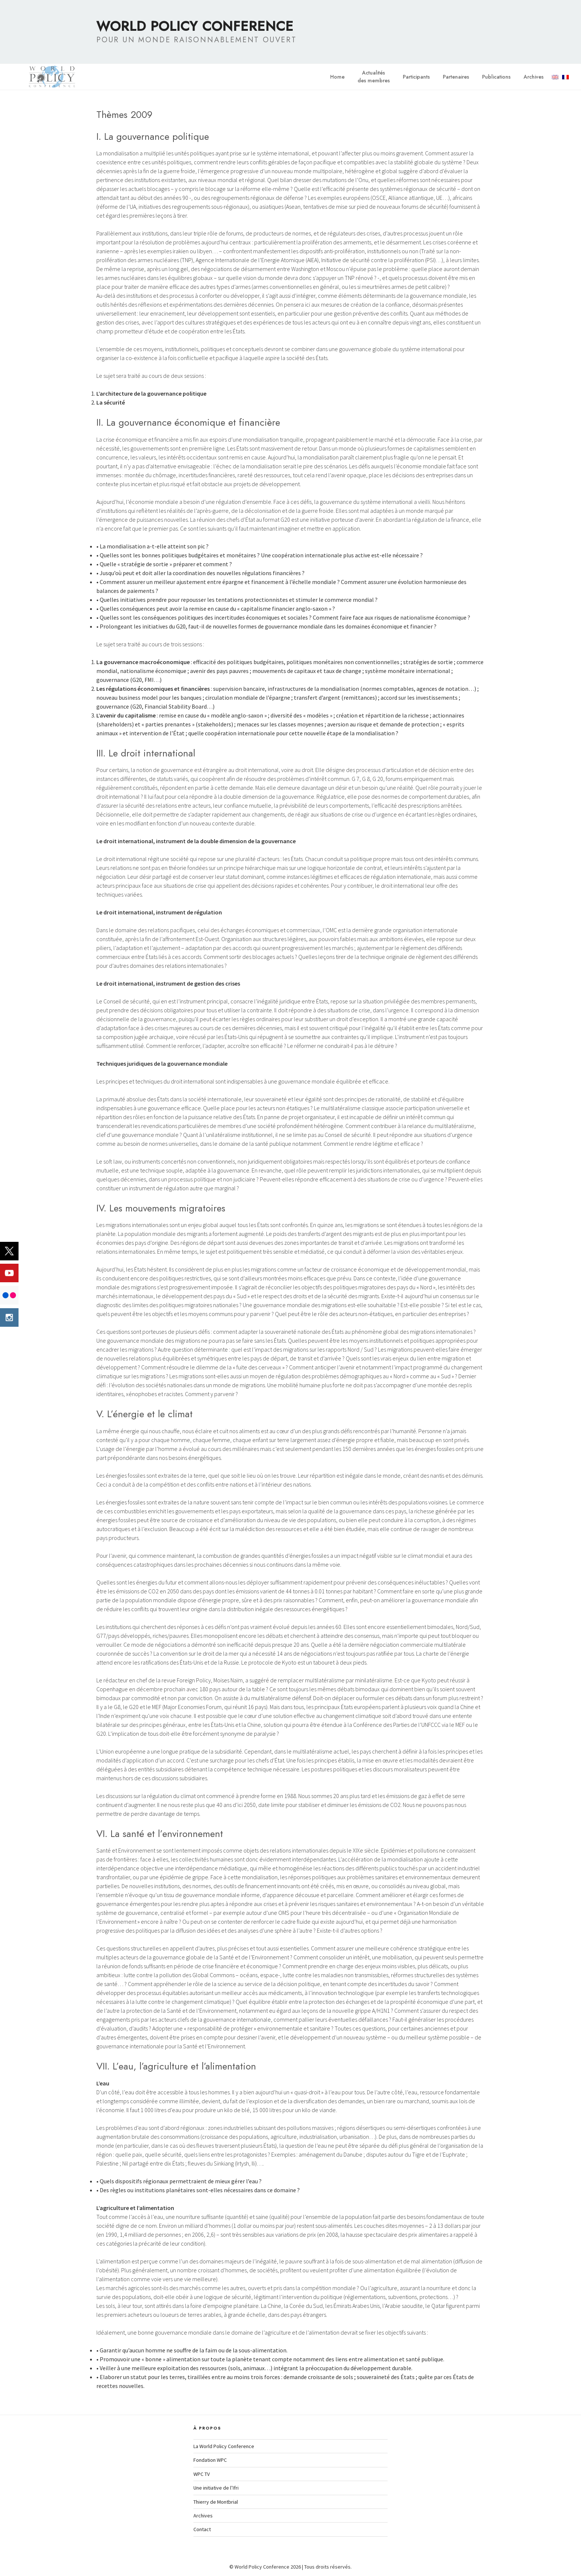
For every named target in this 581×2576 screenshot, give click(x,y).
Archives (534, 76)
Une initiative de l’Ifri (216, 2487)
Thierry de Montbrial (215, 2502)
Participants (416, 76)
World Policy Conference (194, 26)
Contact (202, 2529)
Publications (496, 76)
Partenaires (456, 76)
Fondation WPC (210, 2460)
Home (337, 76)
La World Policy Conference (223, 2446)
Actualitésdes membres (374, 76)
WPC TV (201, 2474)
